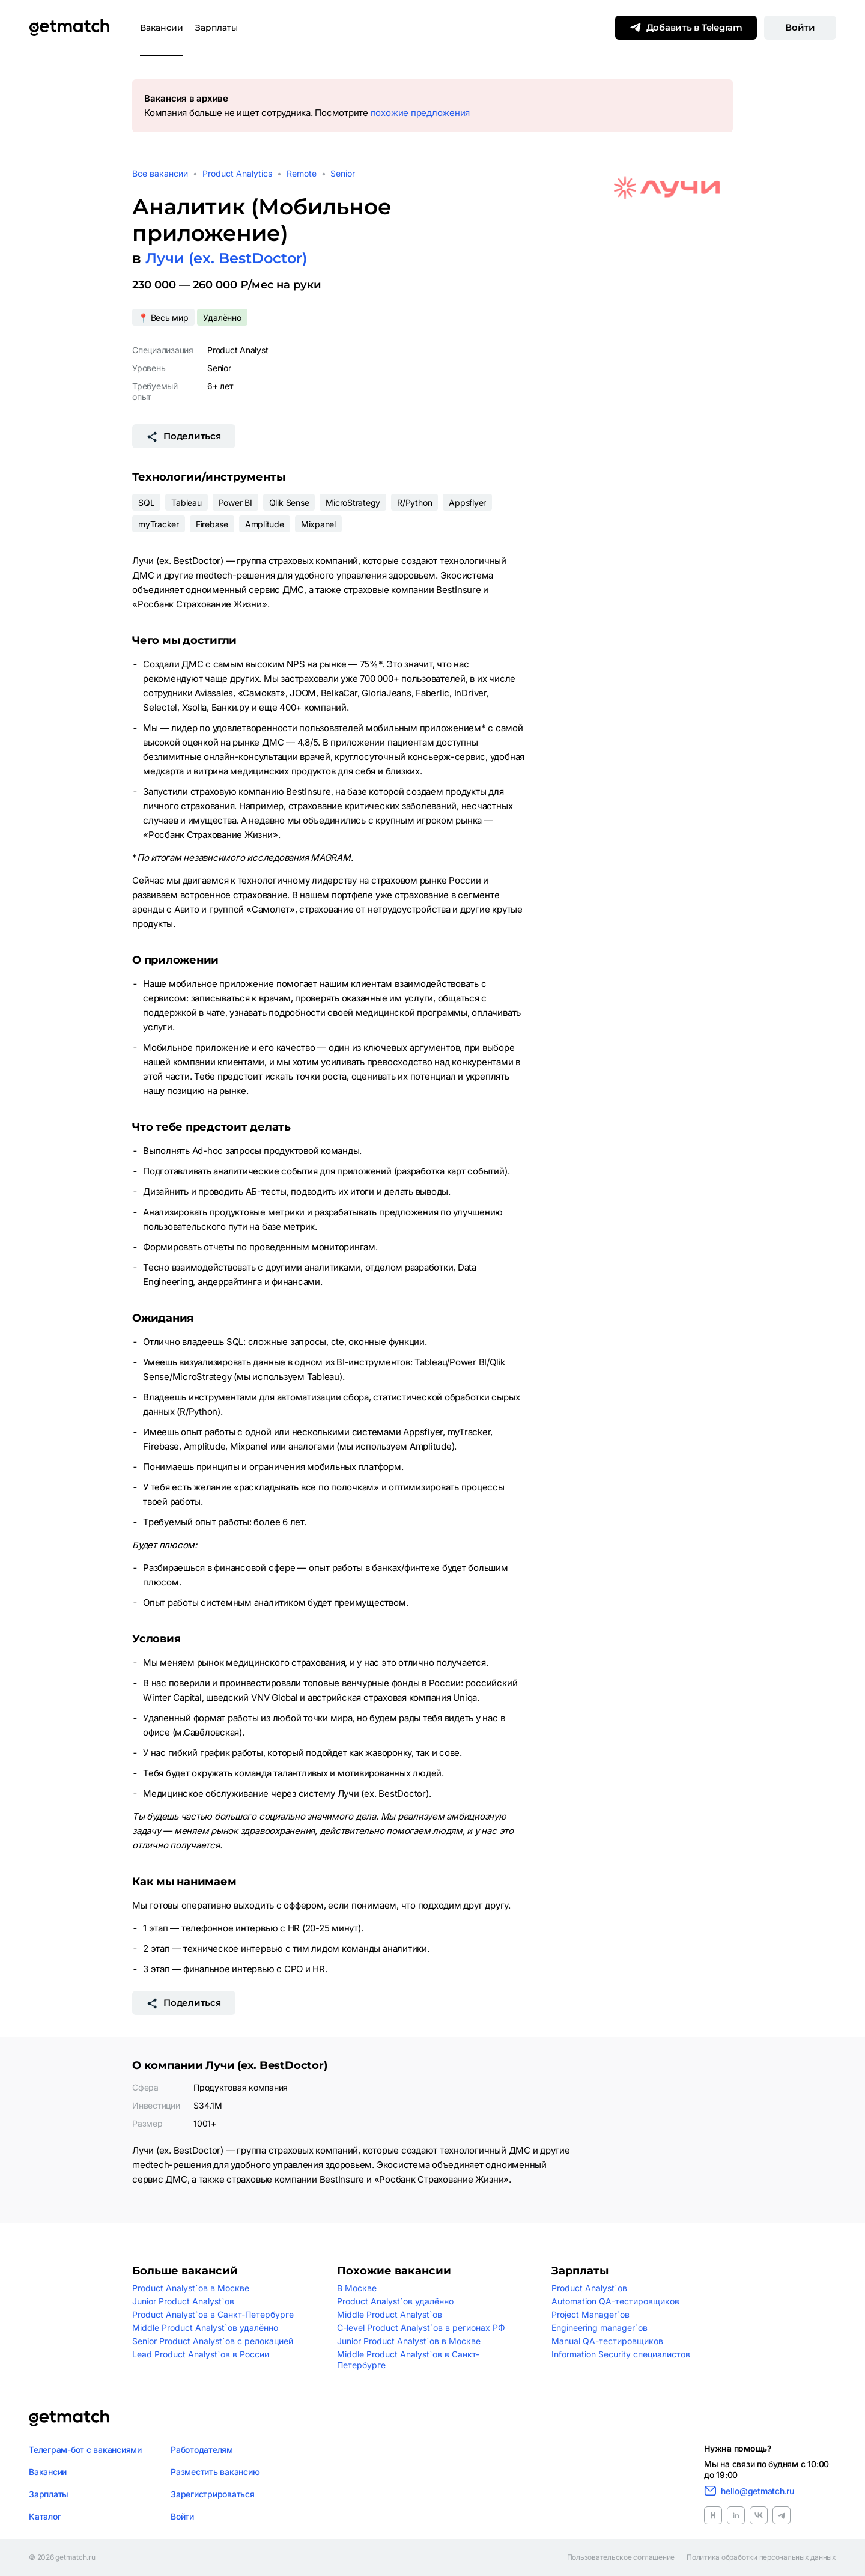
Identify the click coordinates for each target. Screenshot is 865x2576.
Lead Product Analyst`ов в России (200, 2354)
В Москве (357, 2288)
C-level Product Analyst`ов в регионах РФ (421, 2327)
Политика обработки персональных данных (761, 2557)
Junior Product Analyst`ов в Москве (409, 2341)
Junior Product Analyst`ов (183, 2301)
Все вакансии (160, 173)
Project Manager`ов (590, 2314)
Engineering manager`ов (599, 2327)
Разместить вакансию (215, 2472)
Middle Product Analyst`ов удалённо (205, 2327)
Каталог (45, 2516)
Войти (800, 27)
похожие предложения (420, 112)
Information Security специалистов (620, 2354)
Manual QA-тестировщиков (607, 2341)
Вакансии (161, 27)
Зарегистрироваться (213, 2494)
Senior (342, 173)
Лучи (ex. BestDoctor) (226, 258)
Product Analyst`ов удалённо (395, 2301)
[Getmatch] (69, 27)
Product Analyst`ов (589, 2288)
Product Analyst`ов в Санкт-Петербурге (213, 2314)
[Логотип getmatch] (69, 2418)
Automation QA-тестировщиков (615, 2301)
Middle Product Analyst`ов (389, 2314)
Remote (302, 173)
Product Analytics (237, 173)
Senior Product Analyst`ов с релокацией (212, 2341)
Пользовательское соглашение (621, 2557)
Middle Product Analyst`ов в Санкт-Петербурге (408, 2359)
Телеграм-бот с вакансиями (85, 2449)
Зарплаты (216, 27)
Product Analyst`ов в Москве (190, 2288)
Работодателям (202, 2449)
